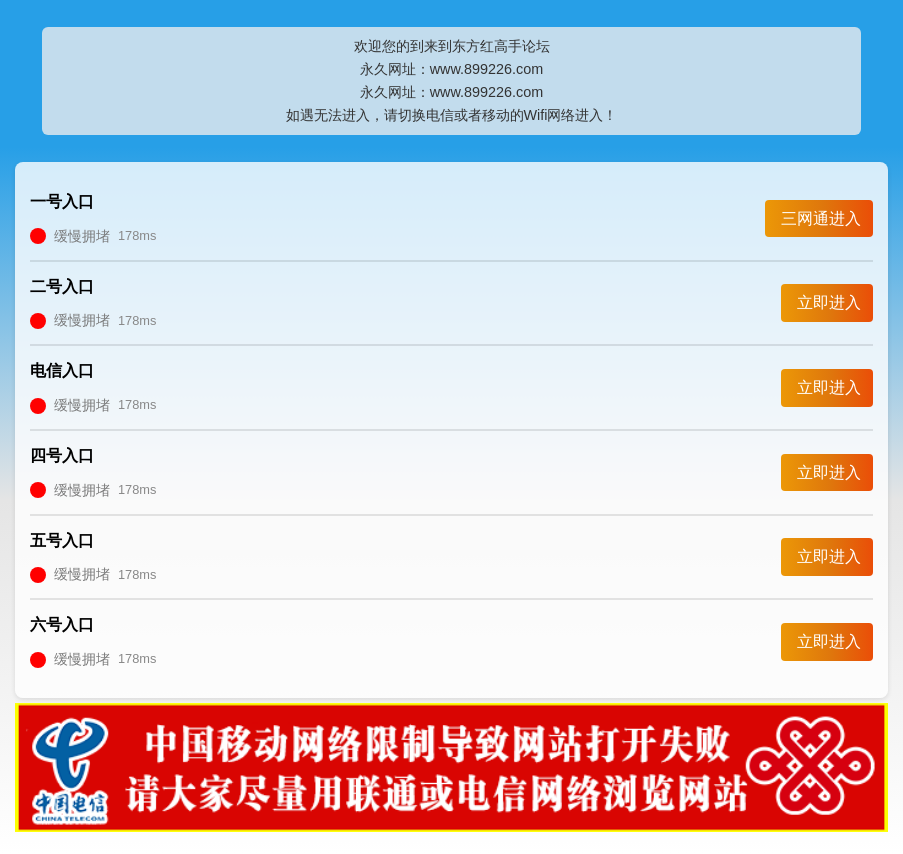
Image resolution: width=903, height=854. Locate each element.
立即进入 (829, 302)
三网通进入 (821, 218)
